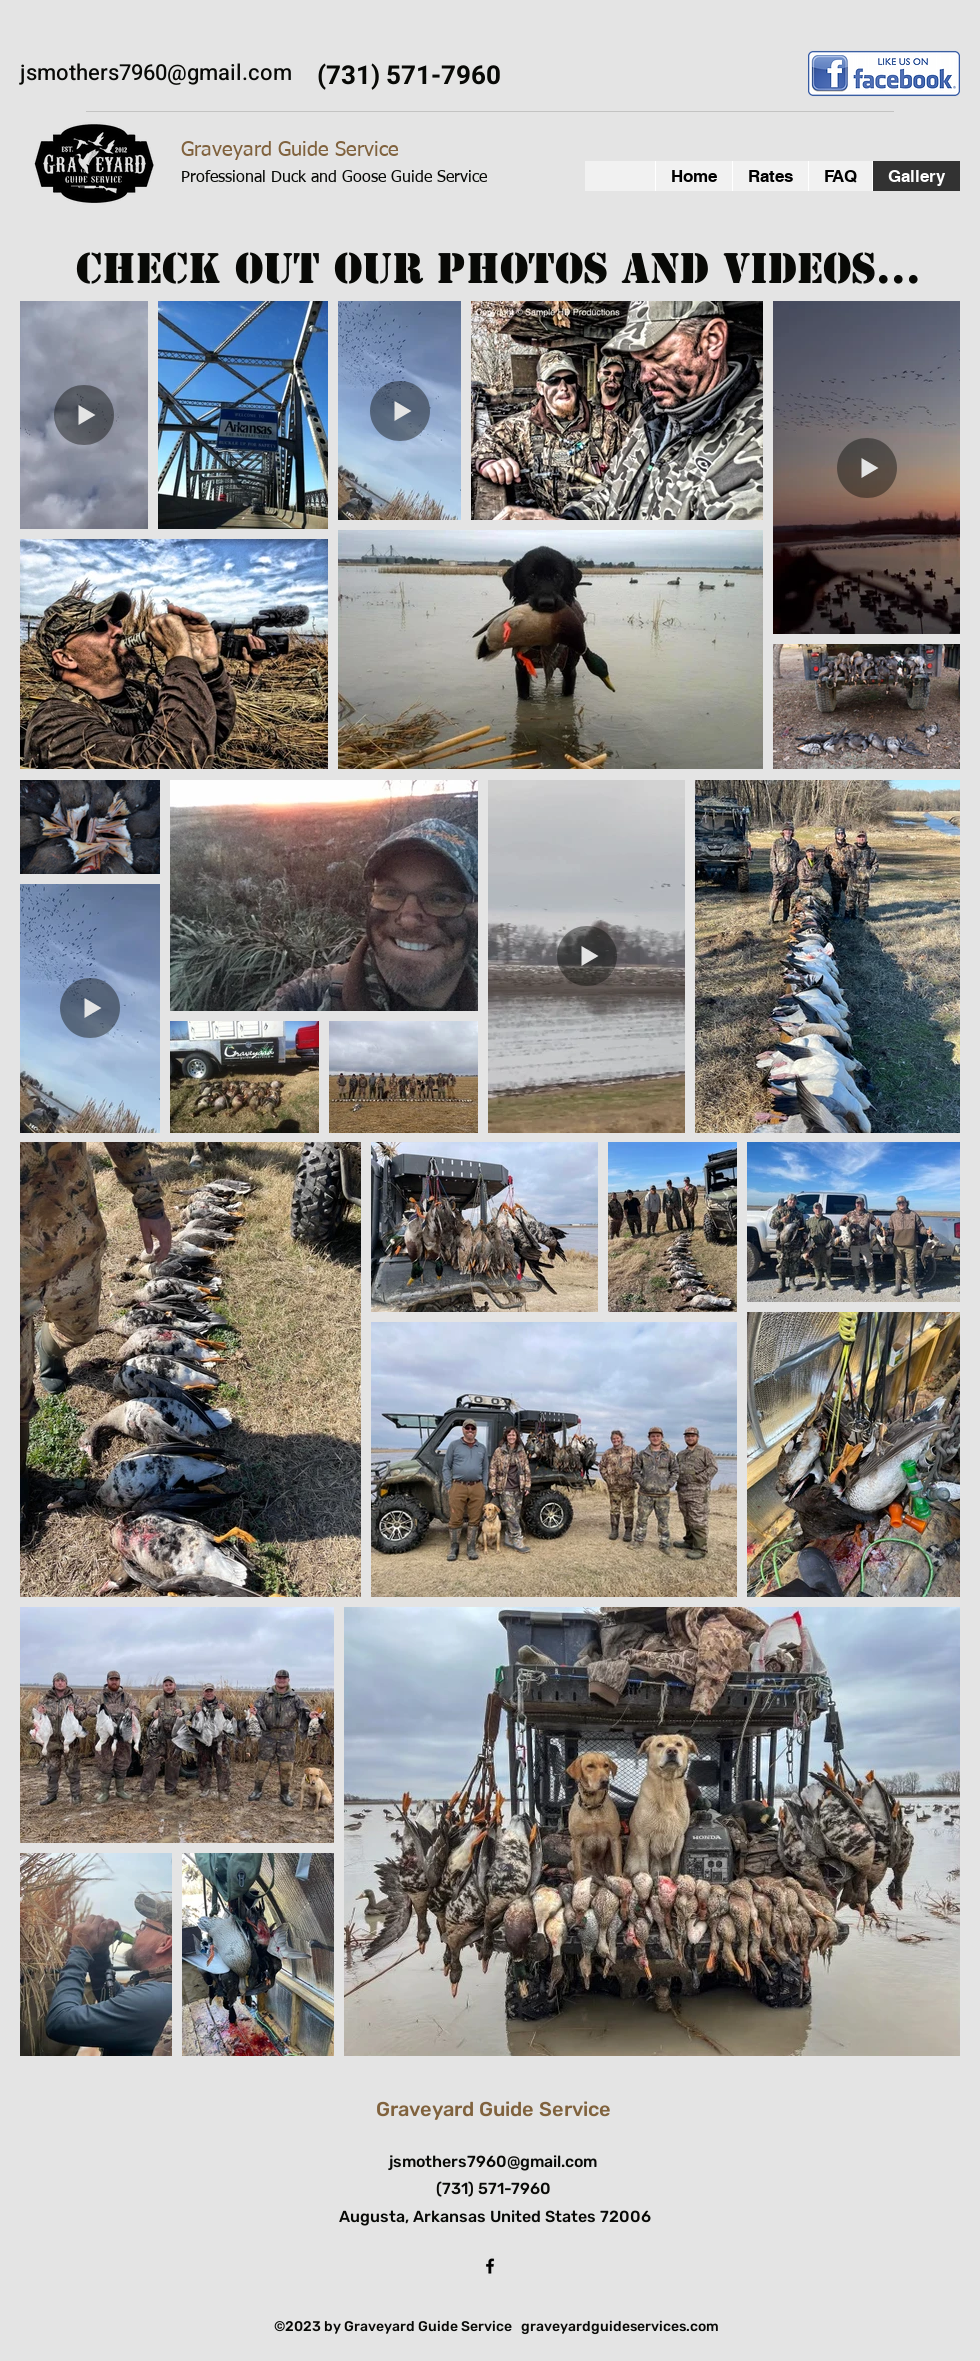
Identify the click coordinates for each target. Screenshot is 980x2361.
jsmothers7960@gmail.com (156, 73)
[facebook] (490, 2266)
